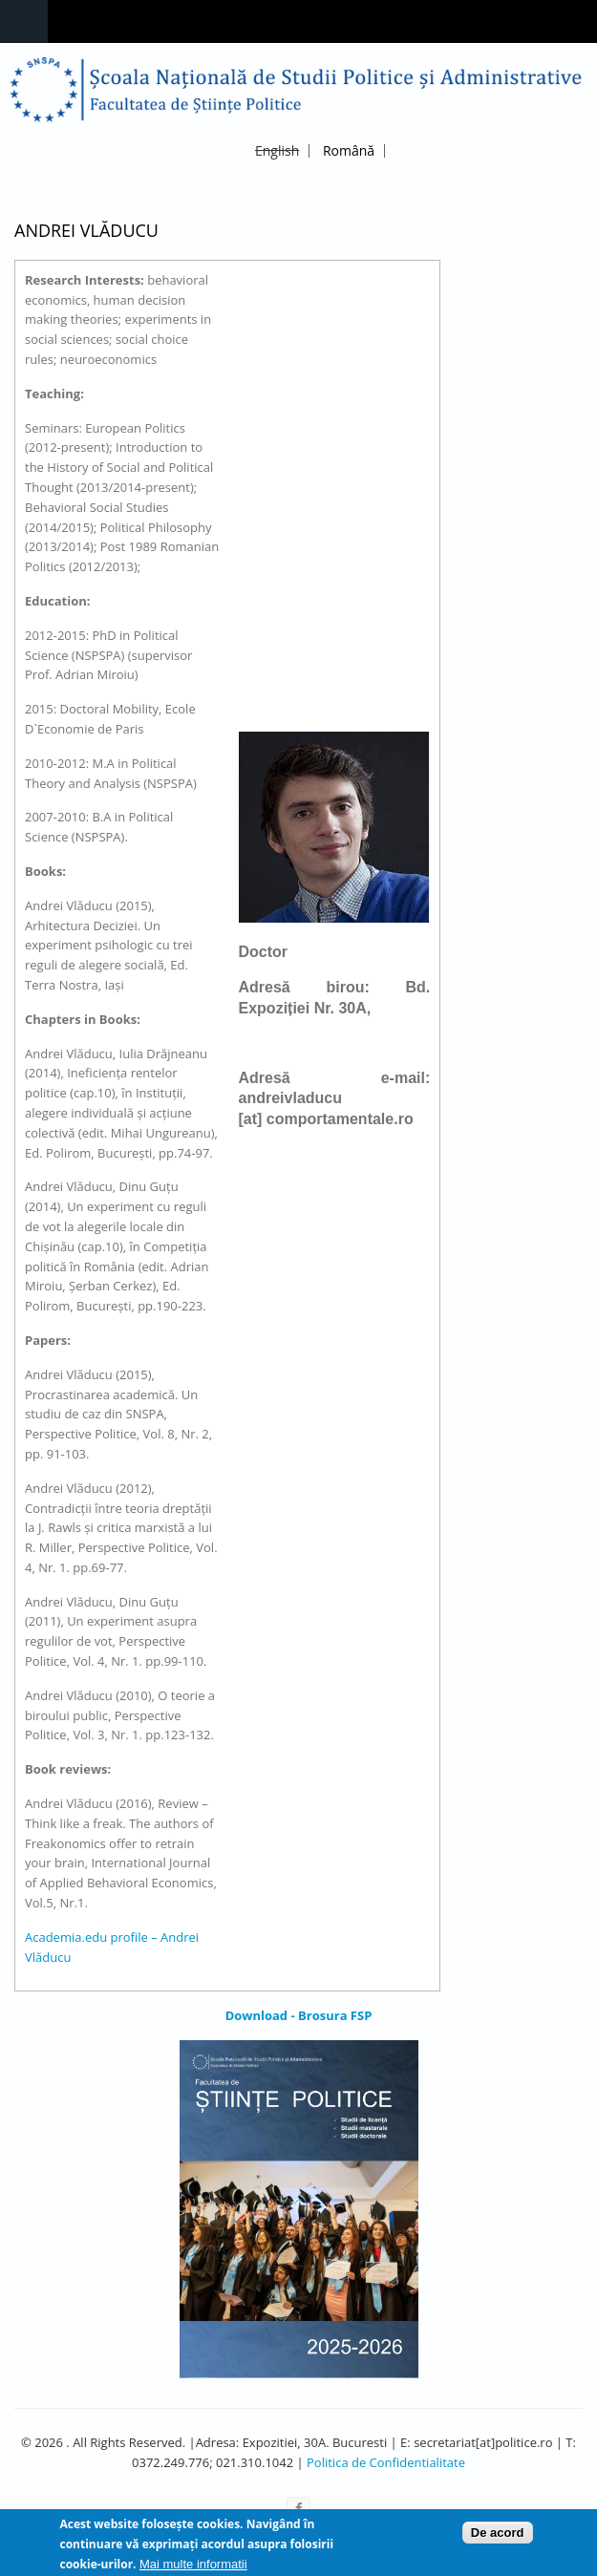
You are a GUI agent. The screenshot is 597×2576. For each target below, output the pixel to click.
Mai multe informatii (193, 2568)
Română (348, 150)
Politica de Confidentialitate (386, 2462)
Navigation (24, 21)
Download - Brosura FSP (299, 2015)
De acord (497, 2536)
